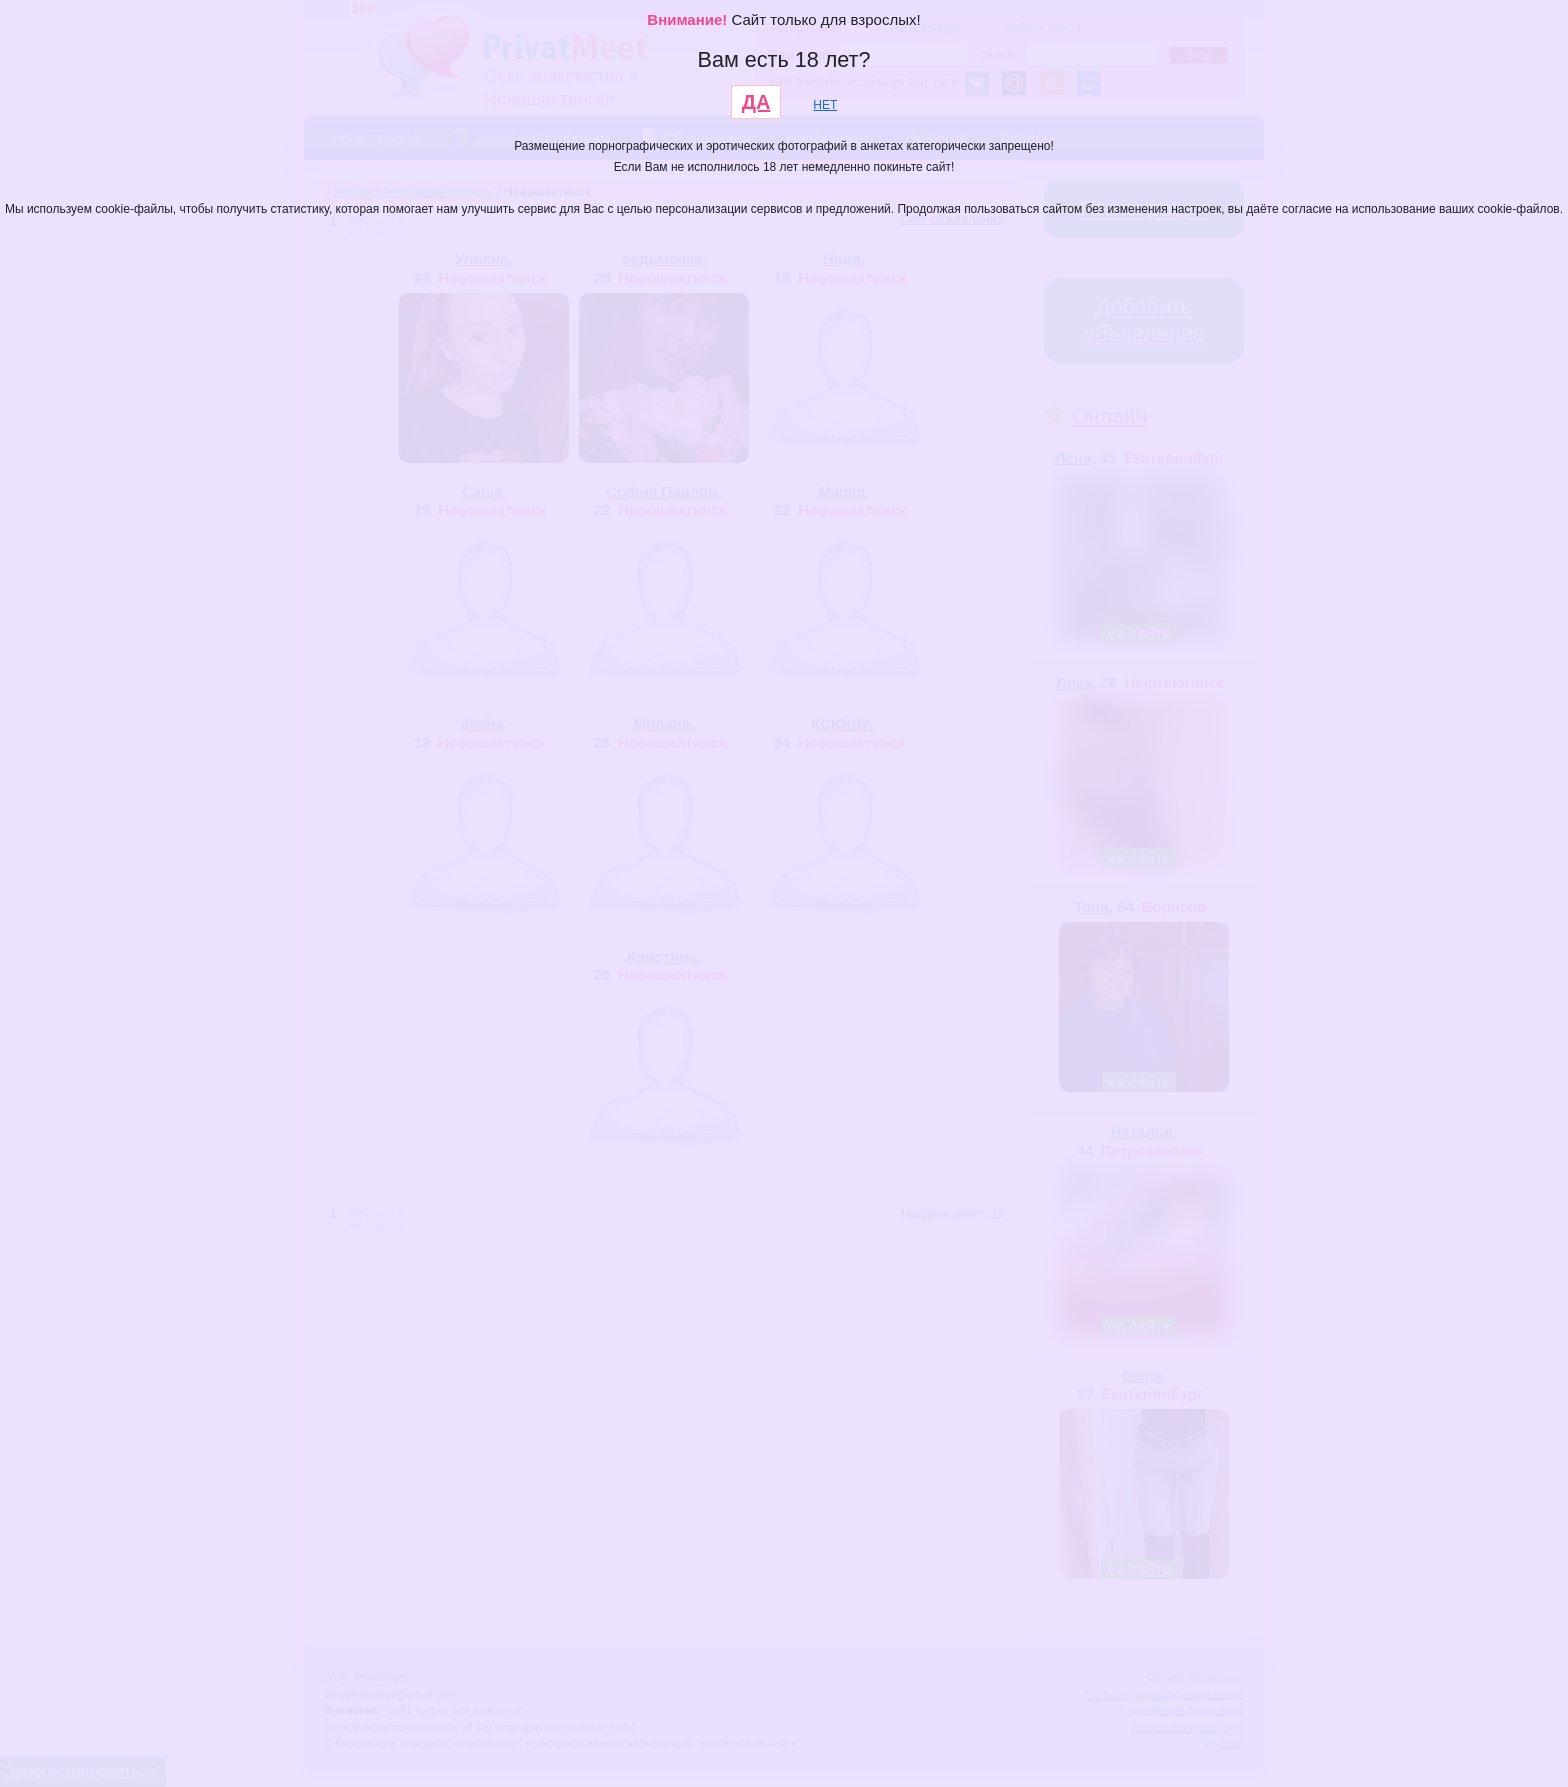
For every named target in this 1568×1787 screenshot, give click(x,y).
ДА (756, 102)
